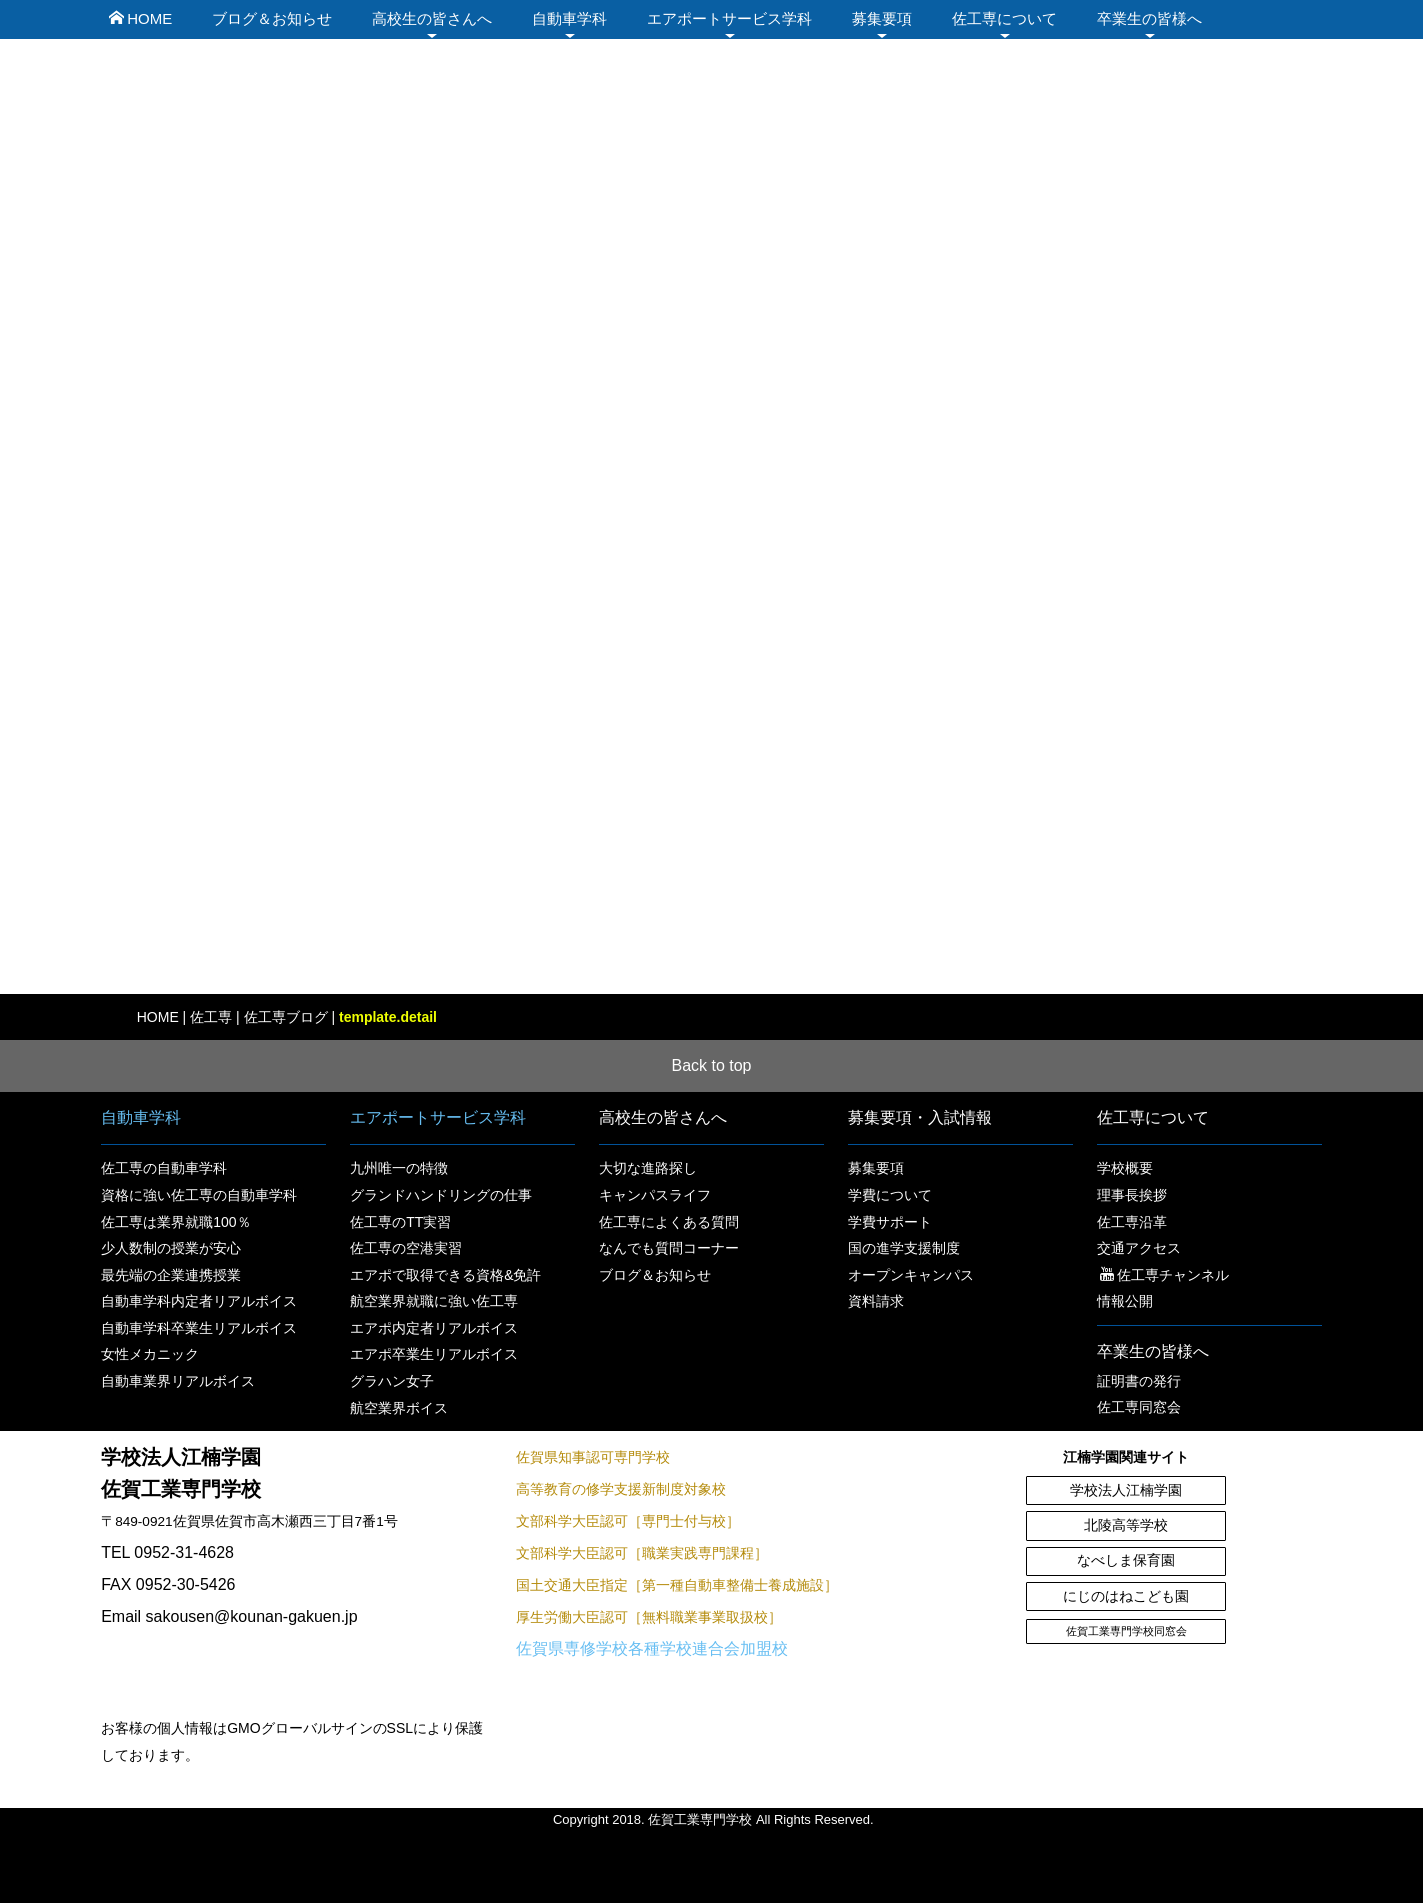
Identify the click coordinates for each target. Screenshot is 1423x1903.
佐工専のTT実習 (400, 1222)
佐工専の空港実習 (406, 1248)
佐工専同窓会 (1139, 1407)
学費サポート (890, 1222)
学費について (890, 1195)
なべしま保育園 (1126, 1560)
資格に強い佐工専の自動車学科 (199, 1195)
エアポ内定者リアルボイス (434, 1328)
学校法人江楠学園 (1126, 1490)
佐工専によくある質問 (669, 1222)
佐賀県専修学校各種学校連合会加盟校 (652, 1648)
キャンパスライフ (655, 1195)
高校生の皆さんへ (432, 18)
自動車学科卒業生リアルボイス (199, 1328)
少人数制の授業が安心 (171, 1248)
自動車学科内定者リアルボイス (199, 1301)
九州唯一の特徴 (399, 1168)
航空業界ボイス (399, 1408)
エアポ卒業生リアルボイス (434, 1354)
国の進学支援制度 (904, 1248)
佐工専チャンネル (1164, 1275)
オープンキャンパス (911, 1275)
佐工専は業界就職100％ (175, 1222)
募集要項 (882, 18)
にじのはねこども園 (1126, 1596)
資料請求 (876, 1301)
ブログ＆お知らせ (272, 18)
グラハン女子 (392, 1381)
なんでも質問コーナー (669, 1248)
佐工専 (211, 1017)
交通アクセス (1139, 1248)
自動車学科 (569, 18)
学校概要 (1125, 1168)
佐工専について (1004, 18)
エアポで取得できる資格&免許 (445, 1275)
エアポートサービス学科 (729, 18)
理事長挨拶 (1132, 1195)
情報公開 (1125, 1301)
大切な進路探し (648, 1168)
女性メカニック (150, 1354)
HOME (140, 18)
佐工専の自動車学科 (164, 1168)
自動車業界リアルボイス (178, 1381)
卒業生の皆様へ (1149, 18)
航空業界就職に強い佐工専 (434, 1301)
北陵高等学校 (1126, 1525)
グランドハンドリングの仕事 (441, 1195)
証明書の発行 (1139, 1381)
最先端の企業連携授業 (171, 1275)
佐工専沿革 (1132, 1222)
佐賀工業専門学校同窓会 (1126, 1631)
